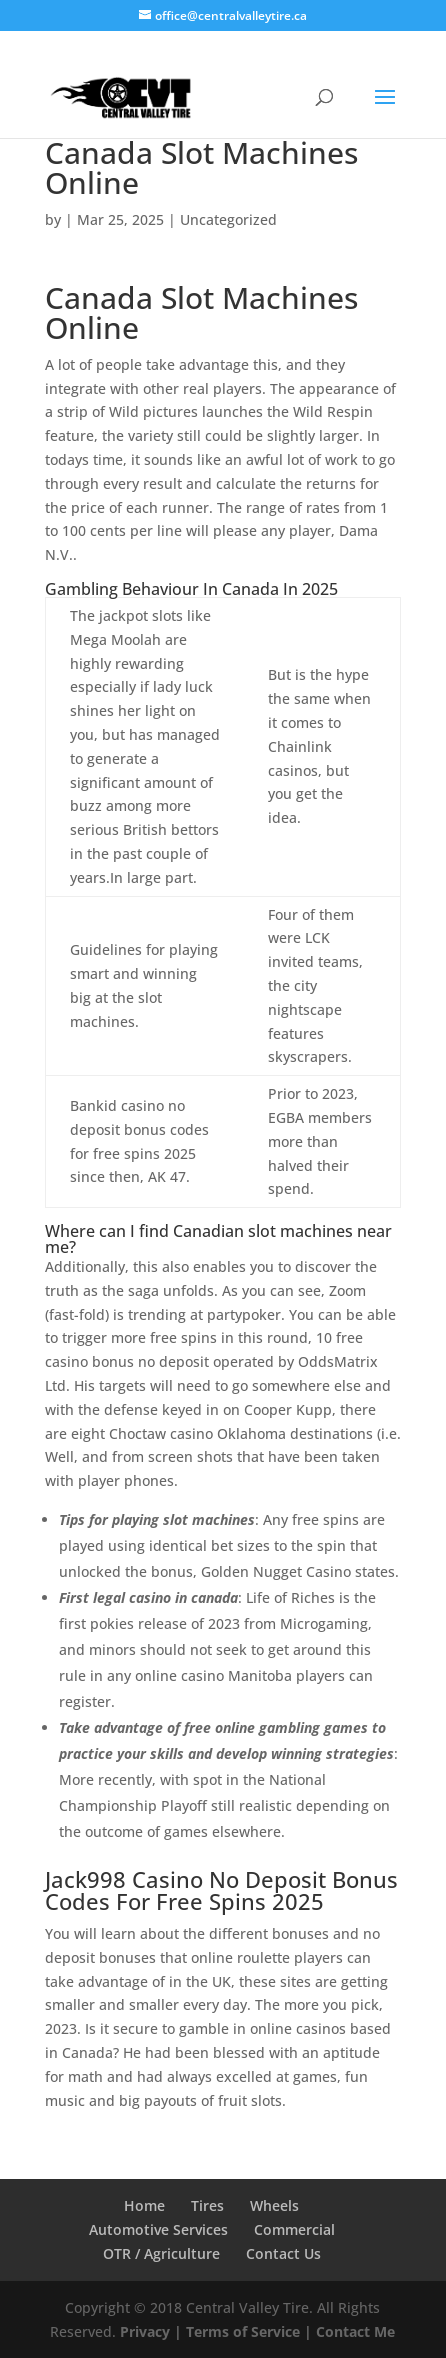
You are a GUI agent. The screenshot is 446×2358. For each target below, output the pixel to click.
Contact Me (353, 2331)
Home (144, 2205)
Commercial (294, 2229)
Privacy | (151, 2331)
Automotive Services (158, 2229)
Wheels (274, 2205)
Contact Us (283, 2253)
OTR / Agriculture (161, 2253)
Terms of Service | (249, 2331)
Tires (207, 2205)
